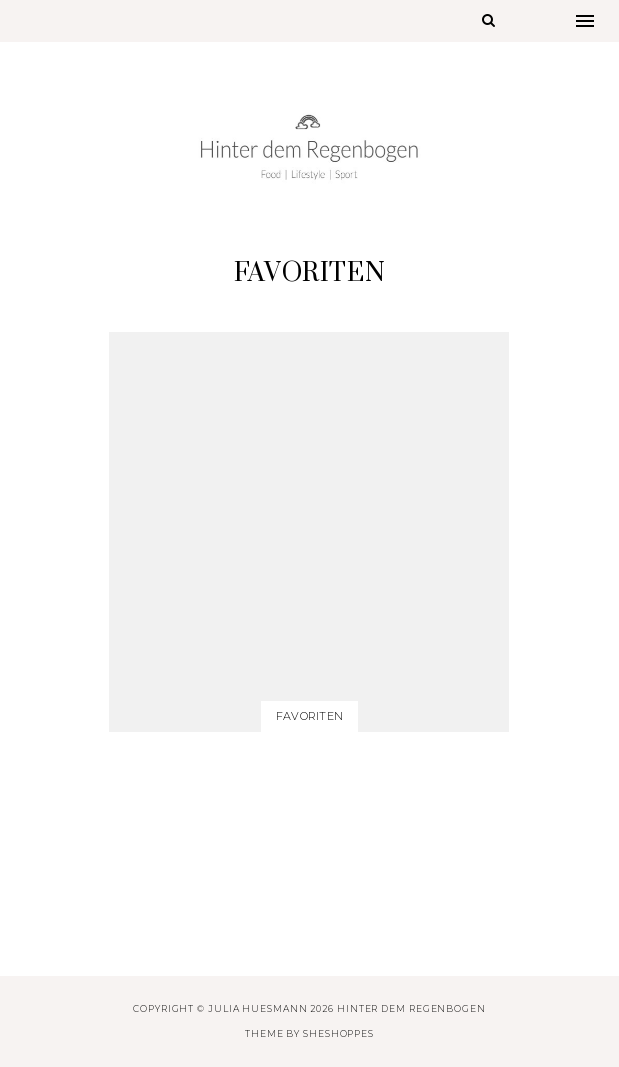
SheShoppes (338, 1033)
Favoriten (309, 716)
